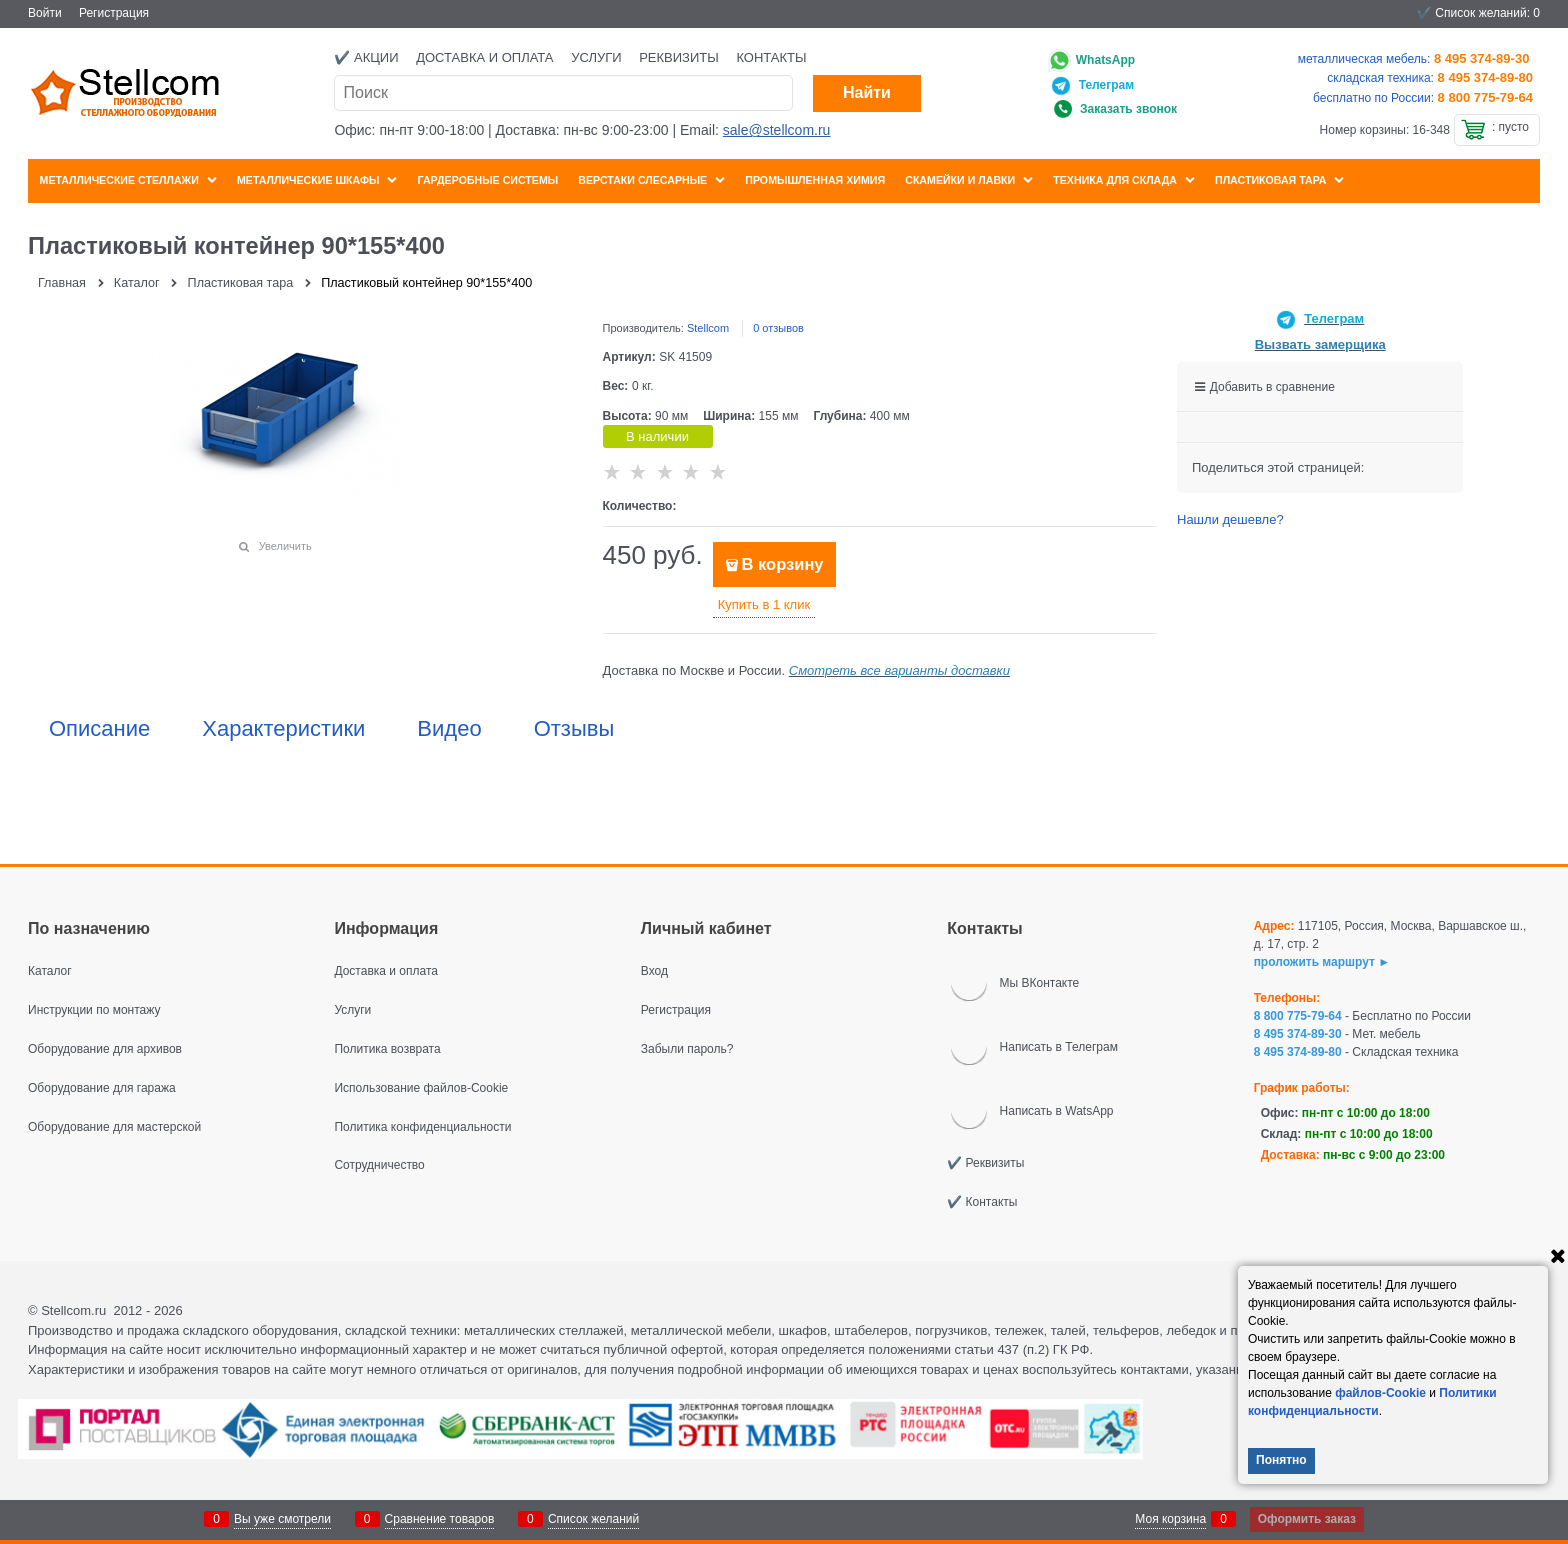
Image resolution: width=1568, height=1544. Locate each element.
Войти (45, 13)
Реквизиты (679, 57)
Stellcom (708, 328)
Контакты (771, 57)
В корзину (783, 564)
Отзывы (574, 729)
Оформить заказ (1307, 1519)
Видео (449, 729)
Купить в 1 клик (764, 604)
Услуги (596, 57)
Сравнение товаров (440, 1519)
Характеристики (283, 729)
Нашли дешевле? (1230, 519)
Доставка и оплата (484, 57)
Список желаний (593, 1519)
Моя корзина (1170, 1519)
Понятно (1281, 1460)
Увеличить (285, 546)
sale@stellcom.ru (777, 130)
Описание (99, 729)
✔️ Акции (366, 57)
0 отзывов (778, 328)
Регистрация (114, 13)
